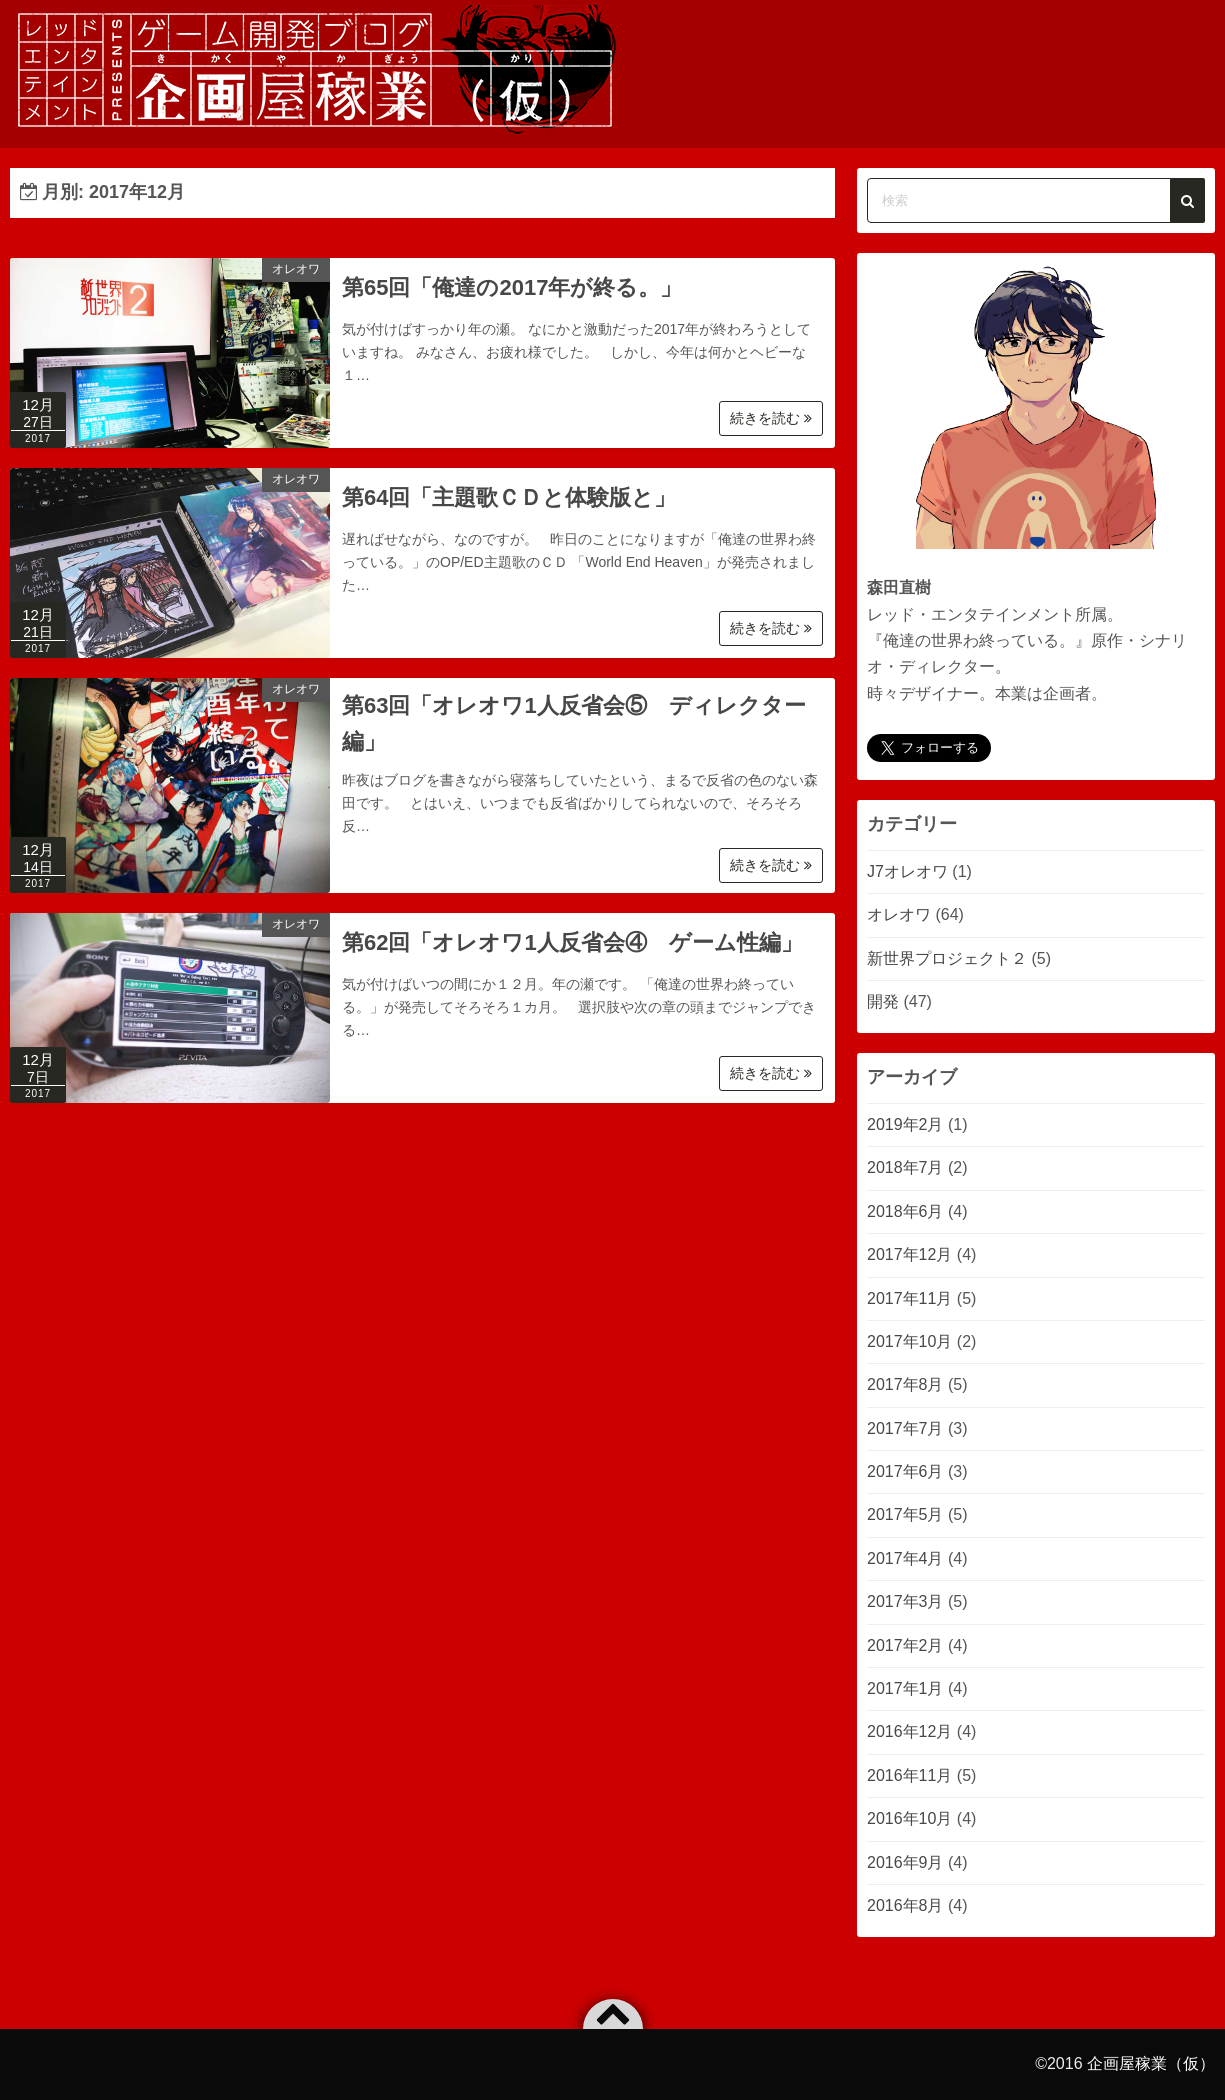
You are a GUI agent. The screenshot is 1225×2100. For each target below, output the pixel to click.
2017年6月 (905, 1471)
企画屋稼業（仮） (1151, 2063)
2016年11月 (909, 1775)
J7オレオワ (907, 871)
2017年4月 (905, 1558)
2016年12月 (909, 1731)
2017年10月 (909, 1341)
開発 (883, 1001)
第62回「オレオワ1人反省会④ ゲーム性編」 (572, 942)
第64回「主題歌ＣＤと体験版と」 (509, 497)
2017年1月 (905, 1688)
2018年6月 (905, 1211)
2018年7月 (905, 1167)
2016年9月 (905, 1862)
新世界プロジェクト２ (947, 958)
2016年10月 (909, 1818)
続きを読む (771, 418)
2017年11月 (909, 1298)
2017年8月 (905, 1384)
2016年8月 (905, 1905)
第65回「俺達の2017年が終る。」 (512, 287)
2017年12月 (909, 1254)
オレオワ (296, 269)
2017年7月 (905, 1428)
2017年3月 (905, 1601)
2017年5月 (905, 1514)
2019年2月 (905, 1124)
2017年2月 (905, 1645)
